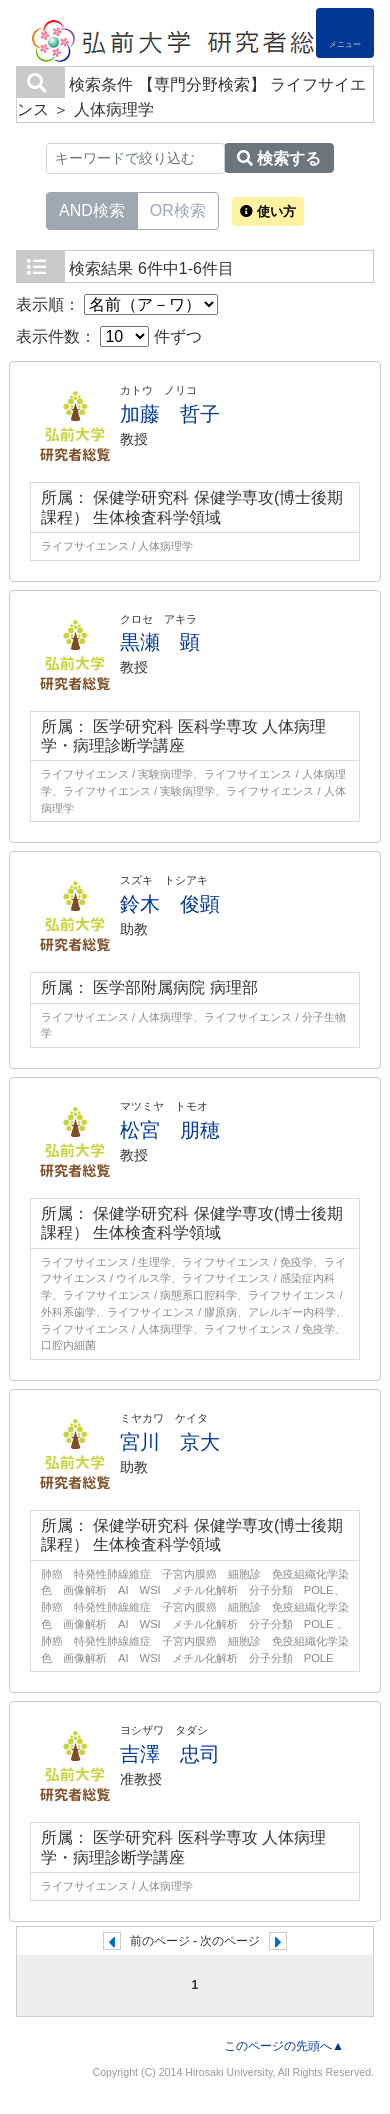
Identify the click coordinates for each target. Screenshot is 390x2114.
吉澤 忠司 (170, 1754)
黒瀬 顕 (160, 642)
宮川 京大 (170, 1442)
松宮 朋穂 (170, 1130)
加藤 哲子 (170, 414)
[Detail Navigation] (345, 33)
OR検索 (178, 209)
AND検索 (92, 209)
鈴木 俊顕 (170, 904)
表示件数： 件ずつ (109, 336)
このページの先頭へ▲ (284, 2046)
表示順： (117, 304)
